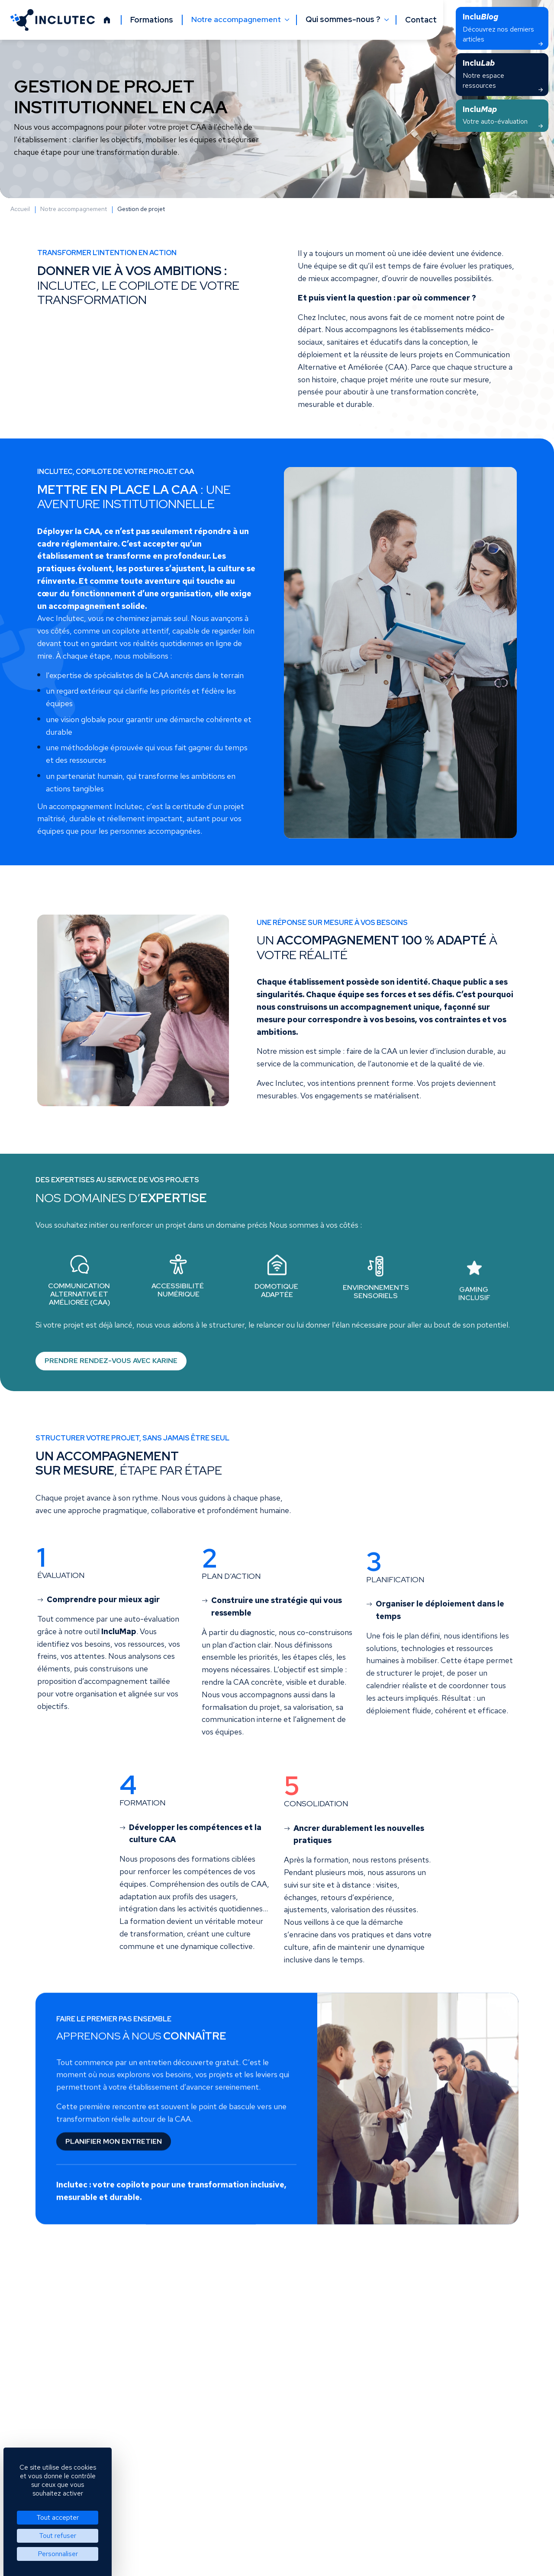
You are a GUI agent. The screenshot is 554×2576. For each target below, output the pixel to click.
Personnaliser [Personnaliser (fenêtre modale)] (58, 2553)
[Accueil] (107, 20)
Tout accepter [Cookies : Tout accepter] (57, 2517)
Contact (421, 20)
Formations (151, 20)
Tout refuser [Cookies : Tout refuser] (57, 2535)
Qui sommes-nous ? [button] (344, 19)
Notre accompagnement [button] (237, 19)
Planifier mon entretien (113, 2150)
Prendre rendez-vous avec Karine (111, 1370)
